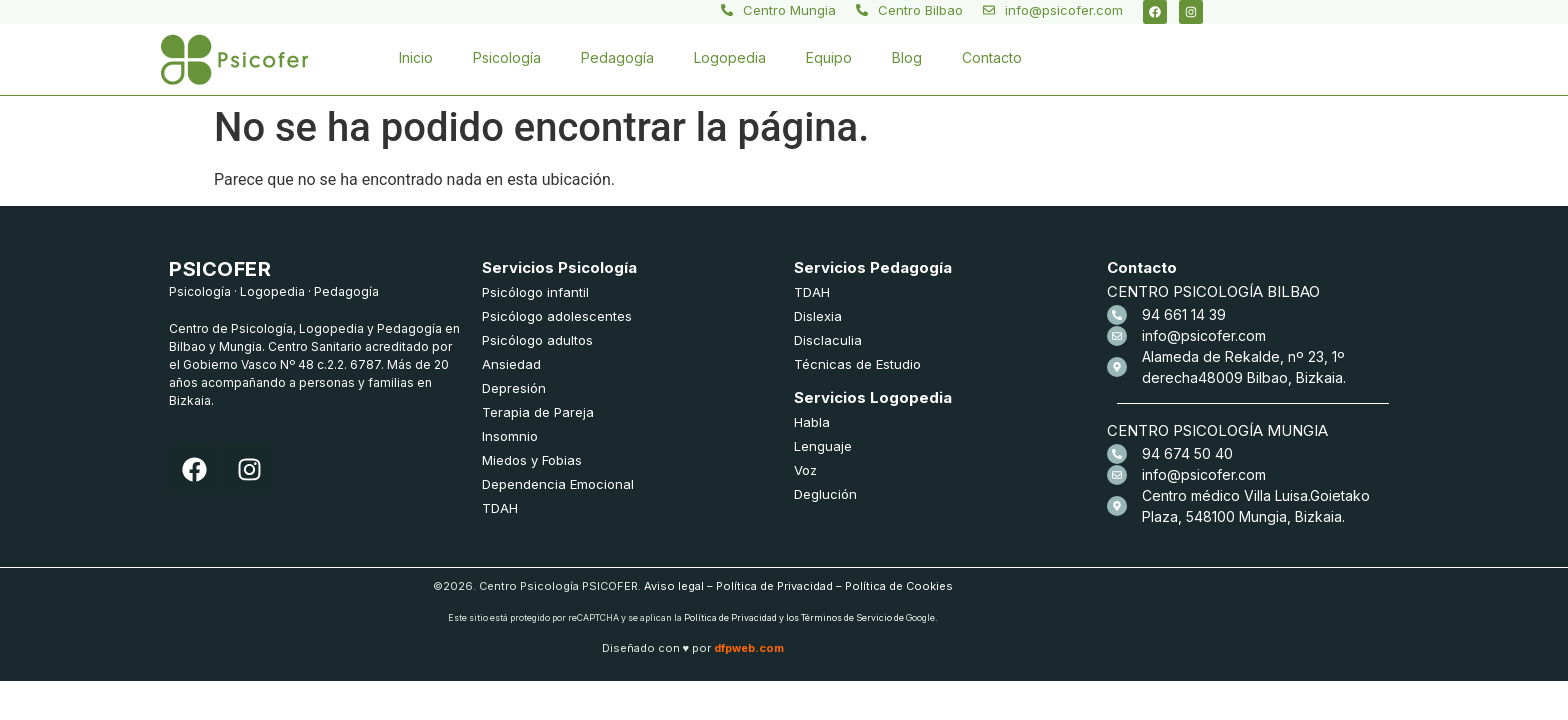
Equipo (829, 57)
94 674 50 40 (1187, 453)
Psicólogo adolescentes (557, 316)
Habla (812, 422)
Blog (907, 57)
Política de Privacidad (774, 586)
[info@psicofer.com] (989, 10)
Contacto (992, 57)
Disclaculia (828, 340)
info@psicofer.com (1064, 10)
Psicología (507, 57)
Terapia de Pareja (538, 412)
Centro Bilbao (920, 10)
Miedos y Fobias (532, 460)
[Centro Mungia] (727, 10)
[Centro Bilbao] (862, 10)
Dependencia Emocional (558, 484)
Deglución (825, 494)
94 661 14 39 (1184, 314)
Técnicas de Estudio (857, 364)
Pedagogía (617, 57)
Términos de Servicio (846, 617)
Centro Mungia (789, 10)
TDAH (500, 508)
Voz (805, 470)
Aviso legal (674, 586)
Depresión (514, 388)
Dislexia (818, 316)
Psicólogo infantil (535, 292)
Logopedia (730, 57)
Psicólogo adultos (537, 340)
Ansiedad (511, 364)
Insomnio (510, 436)
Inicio (416, 57)
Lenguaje (823, 446)
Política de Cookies (899, 586)
